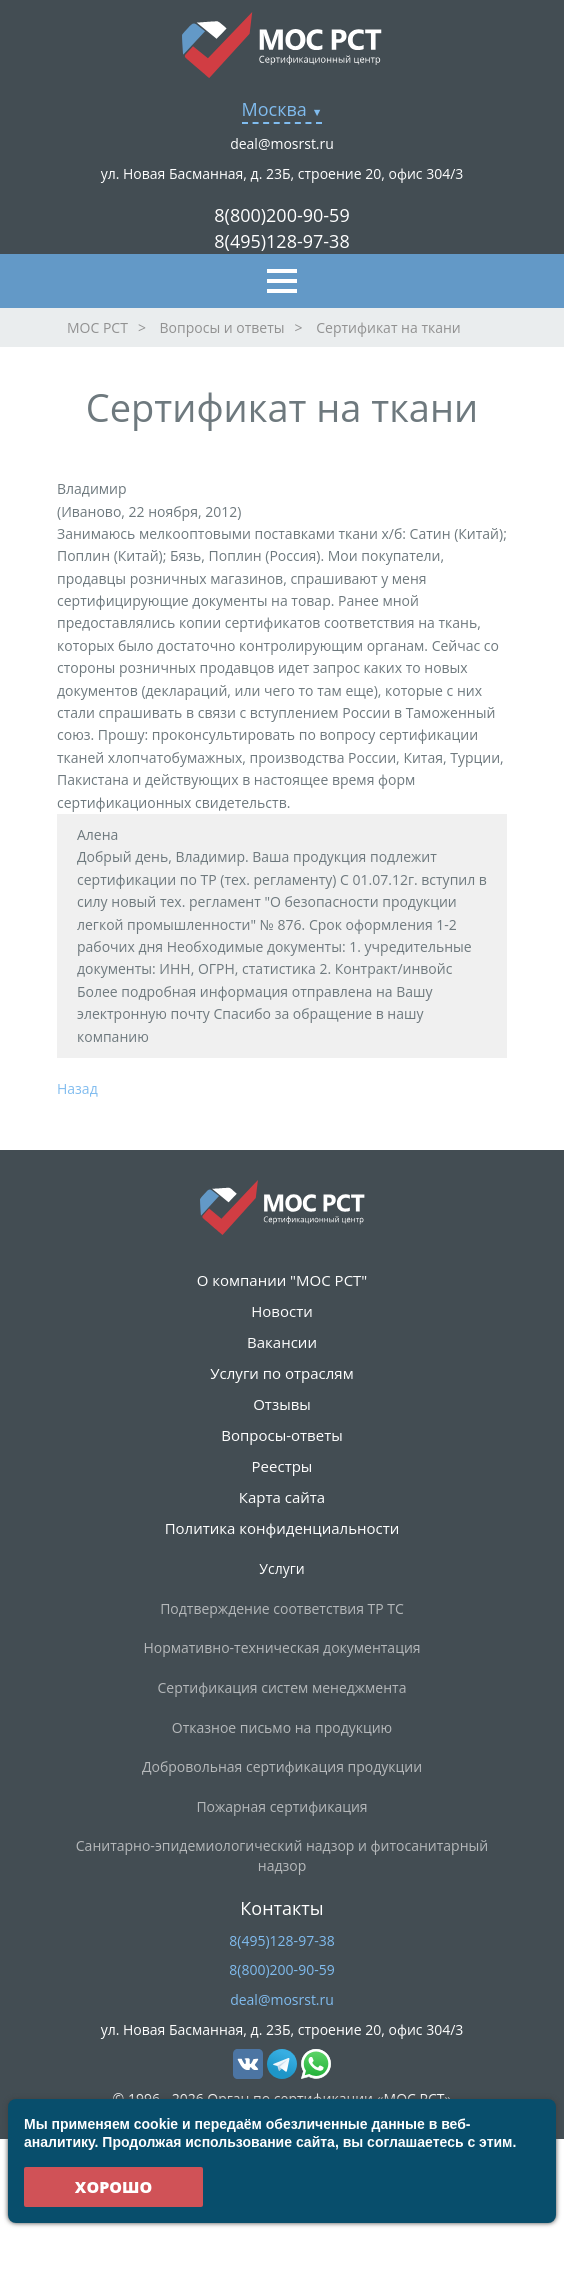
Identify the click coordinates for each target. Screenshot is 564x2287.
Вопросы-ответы (281, 1435)
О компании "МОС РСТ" (282, 1280)
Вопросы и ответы (222, 327)
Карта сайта (282, 1497)
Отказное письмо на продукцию (282, 1727)
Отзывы (282, 1404)
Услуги (281, 1568)
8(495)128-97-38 (281, 241)
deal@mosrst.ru (282, 143)
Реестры (282, 1466)
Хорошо (113, 2187)
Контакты (281, 1908)
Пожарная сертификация (281, 1806)
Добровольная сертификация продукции (282, 1766)
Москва (274, 109)
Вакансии (282, 1342)
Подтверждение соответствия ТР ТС (282, 1608)
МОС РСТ (97, 327)
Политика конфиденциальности (282, 1528)
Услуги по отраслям (281, 1373)
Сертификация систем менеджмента (282, 1687)
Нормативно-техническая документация (281, 1647)
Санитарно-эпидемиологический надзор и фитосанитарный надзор (282, 1855)
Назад (77, 1088)
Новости (282, 1311)
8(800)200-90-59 (281, 215)
